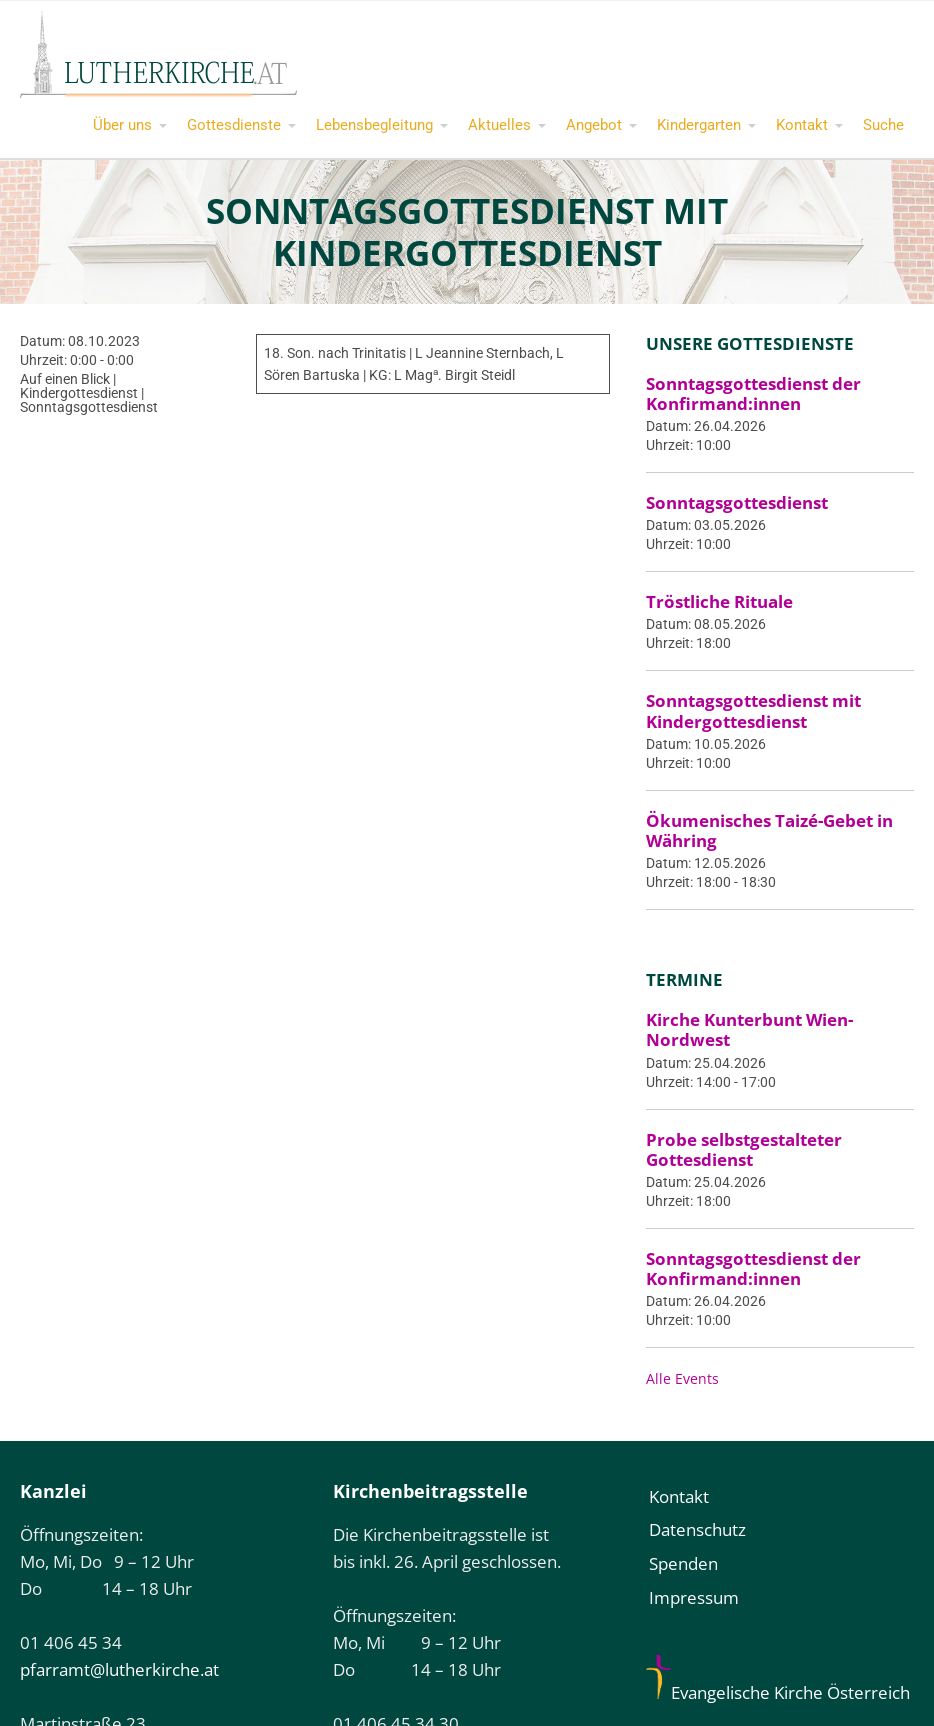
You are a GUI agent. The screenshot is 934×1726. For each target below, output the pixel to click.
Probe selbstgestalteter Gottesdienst (744, 1149)
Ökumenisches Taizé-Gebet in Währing (769, 830)
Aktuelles (499, 125)
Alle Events (682, 1378)
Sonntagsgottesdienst (737, 502)
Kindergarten (699, 125)
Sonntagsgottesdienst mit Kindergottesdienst (753, 710)
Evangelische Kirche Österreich (778, 1692)
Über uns (122, 125)
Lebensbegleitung (374, 125)
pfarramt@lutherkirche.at (119, 1669)
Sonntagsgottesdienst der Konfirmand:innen (753, 393)
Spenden (683, 1563)
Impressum (694, 1597)
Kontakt (802, 125)
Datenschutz (697, 1529)
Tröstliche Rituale (719, 601)
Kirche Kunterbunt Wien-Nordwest (749, 1029)
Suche (883, 125)
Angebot (594, 125)
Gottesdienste (234, 125)
